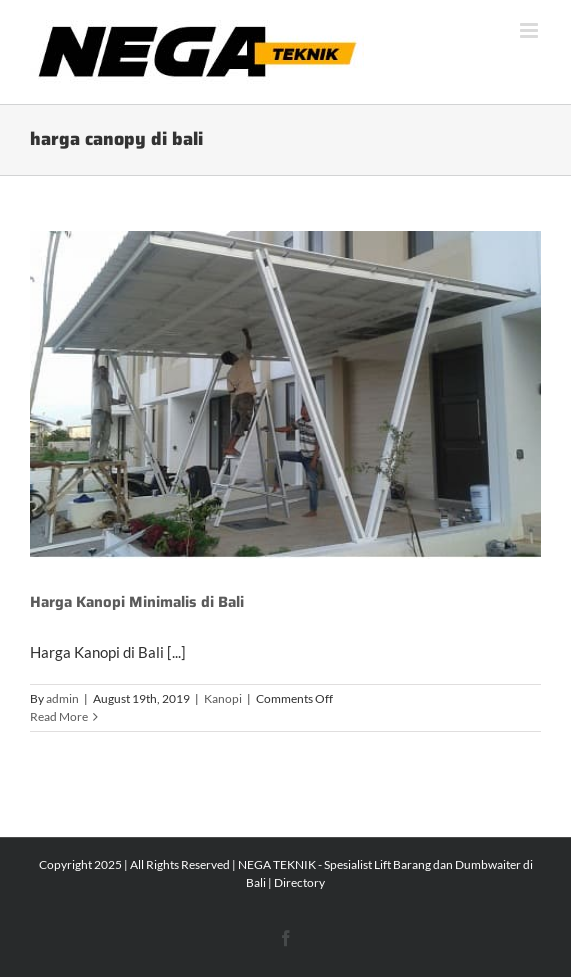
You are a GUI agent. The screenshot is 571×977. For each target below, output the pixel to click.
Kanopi (223, 698)
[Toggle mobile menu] (530, 30)
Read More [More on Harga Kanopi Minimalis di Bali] (59, 716)
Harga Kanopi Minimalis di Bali (137, 602)
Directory (299, 882)
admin (62, 698)
